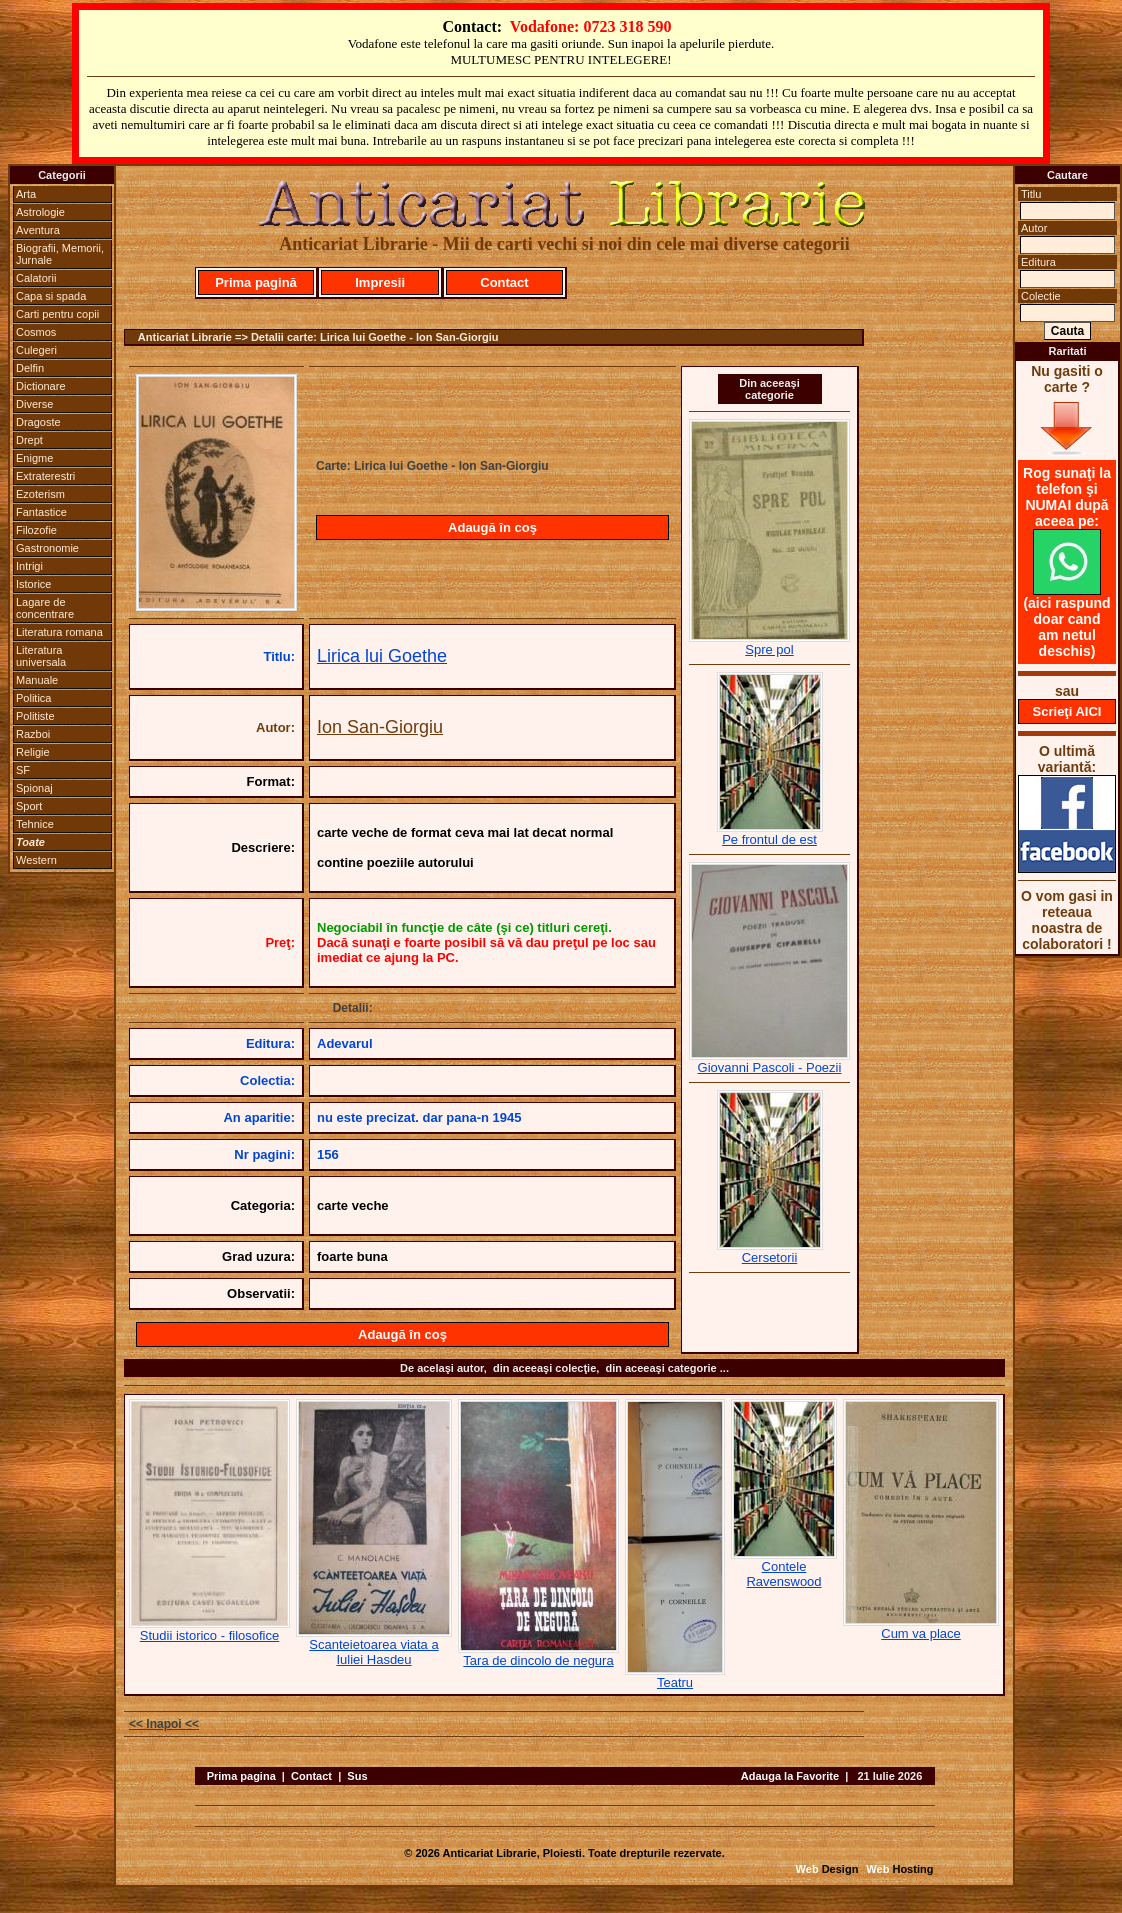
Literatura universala (41, 656)
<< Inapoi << (164, 1724)
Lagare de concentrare (45, 608)
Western (36, 860)
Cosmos (36, 332)
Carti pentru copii (57, 314)
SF (23, 770)
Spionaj (34, 788)
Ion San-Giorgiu (380, 727)
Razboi (33, 734)
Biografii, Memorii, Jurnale (60, 254)
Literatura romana (59, 632)
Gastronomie (47, 548)
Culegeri (36, 350)
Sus (357, 1776)
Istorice (33, 584)
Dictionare (41, 386)
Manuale (37, 680)
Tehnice (35, 824)
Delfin (30, 368)
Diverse (34, 404)
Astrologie (40, 212)
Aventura (38, 230)
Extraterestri (45, 476)
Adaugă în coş (492, 527)
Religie (33, 752)
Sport (29, 806)
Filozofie (36, 530)
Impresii (380, 282)
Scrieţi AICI (1067, 711)
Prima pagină (256, 282)
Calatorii (36, 278)
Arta (26, 194)
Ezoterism (40, 494)
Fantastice (41, 512)
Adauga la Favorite (790, 1776)
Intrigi (29, 566)
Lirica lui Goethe (382, 656)
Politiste (35, 716)
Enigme (34, 458)
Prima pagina (241, 1776)
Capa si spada (51, 296)
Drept (29, 440)
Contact (504, 282)
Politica (33, 698)
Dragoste (38, 422)
